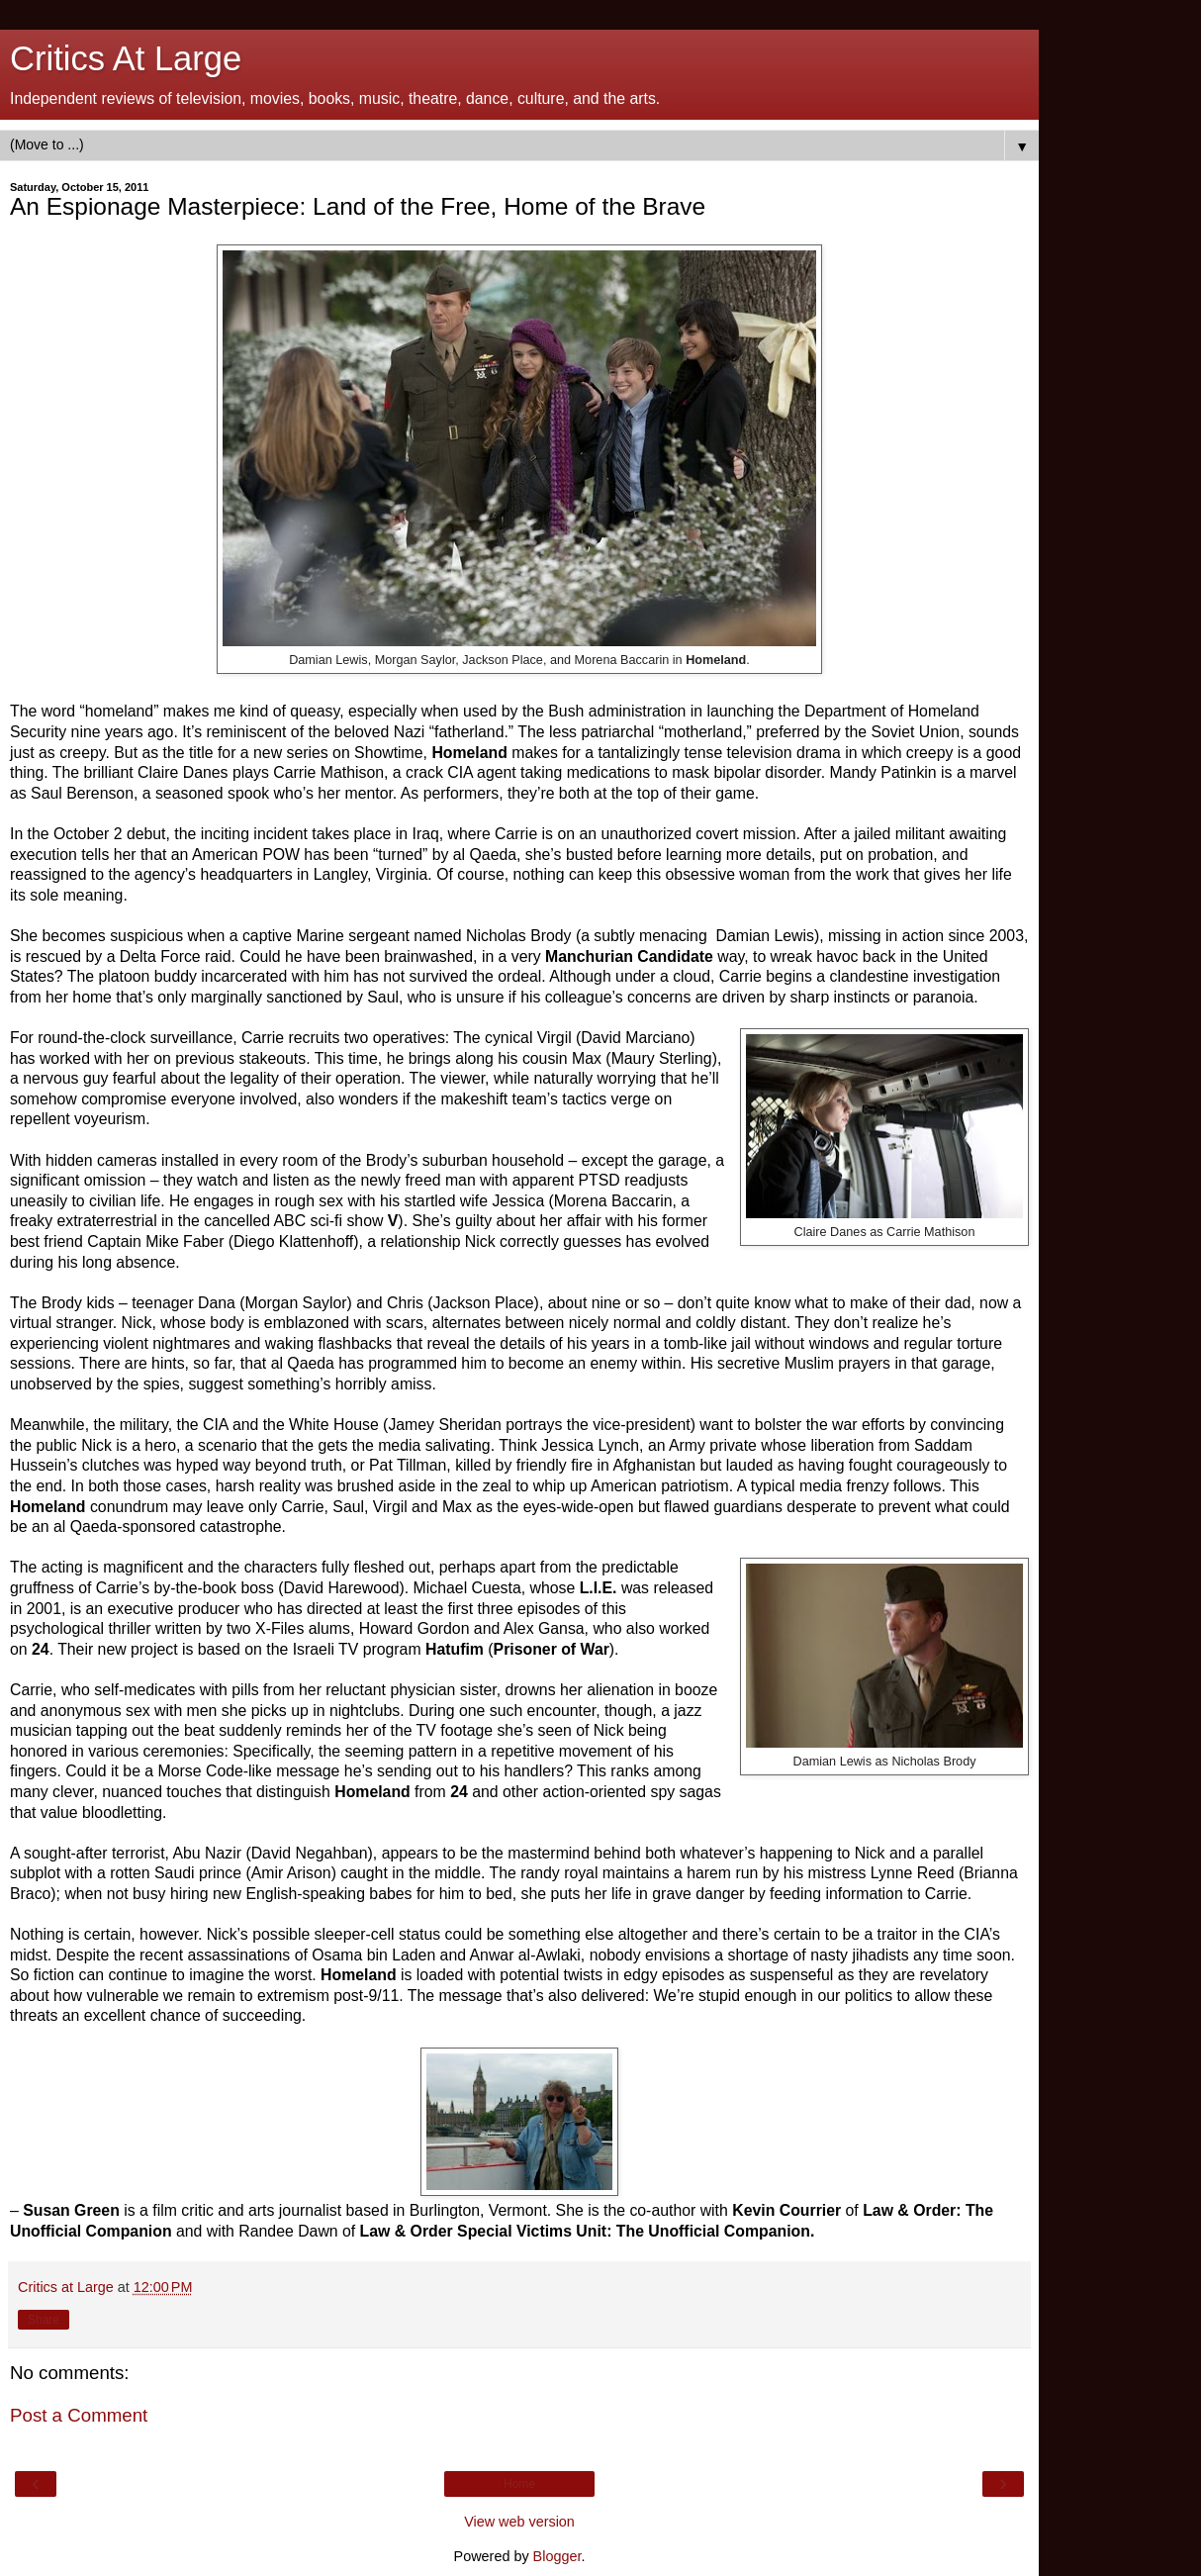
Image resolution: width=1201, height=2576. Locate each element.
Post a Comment (78, 2415)
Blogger (557, 2556)
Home (519, 2484)
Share (43, 2320)
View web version (519, 2521)
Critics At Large (125, 58)
